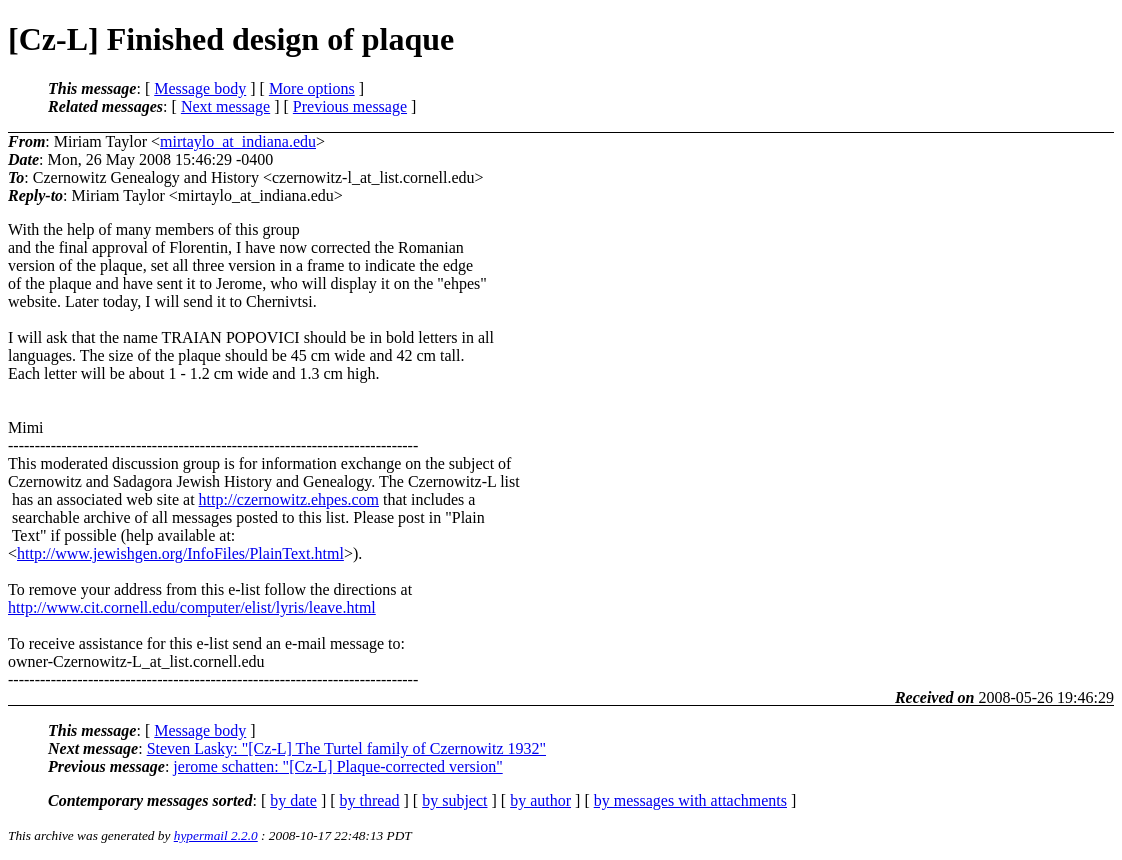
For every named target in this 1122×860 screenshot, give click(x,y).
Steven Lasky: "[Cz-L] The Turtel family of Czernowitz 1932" (346, 748)
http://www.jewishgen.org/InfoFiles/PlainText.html (180, 553)
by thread (370, 800)
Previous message (350, 106)
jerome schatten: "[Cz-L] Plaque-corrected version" (337, 766)
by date (293, 800)
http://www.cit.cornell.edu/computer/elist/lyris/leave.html (192, 607)
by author (540, 800)
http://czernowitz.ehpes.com (289, 499)
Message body (200, 88)
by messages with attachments (690, 800)
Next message (225, 106)
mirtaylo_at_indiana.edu (238, 141)
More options (312, 88)
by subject (454, 800)
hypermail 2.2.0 (216, 835)
